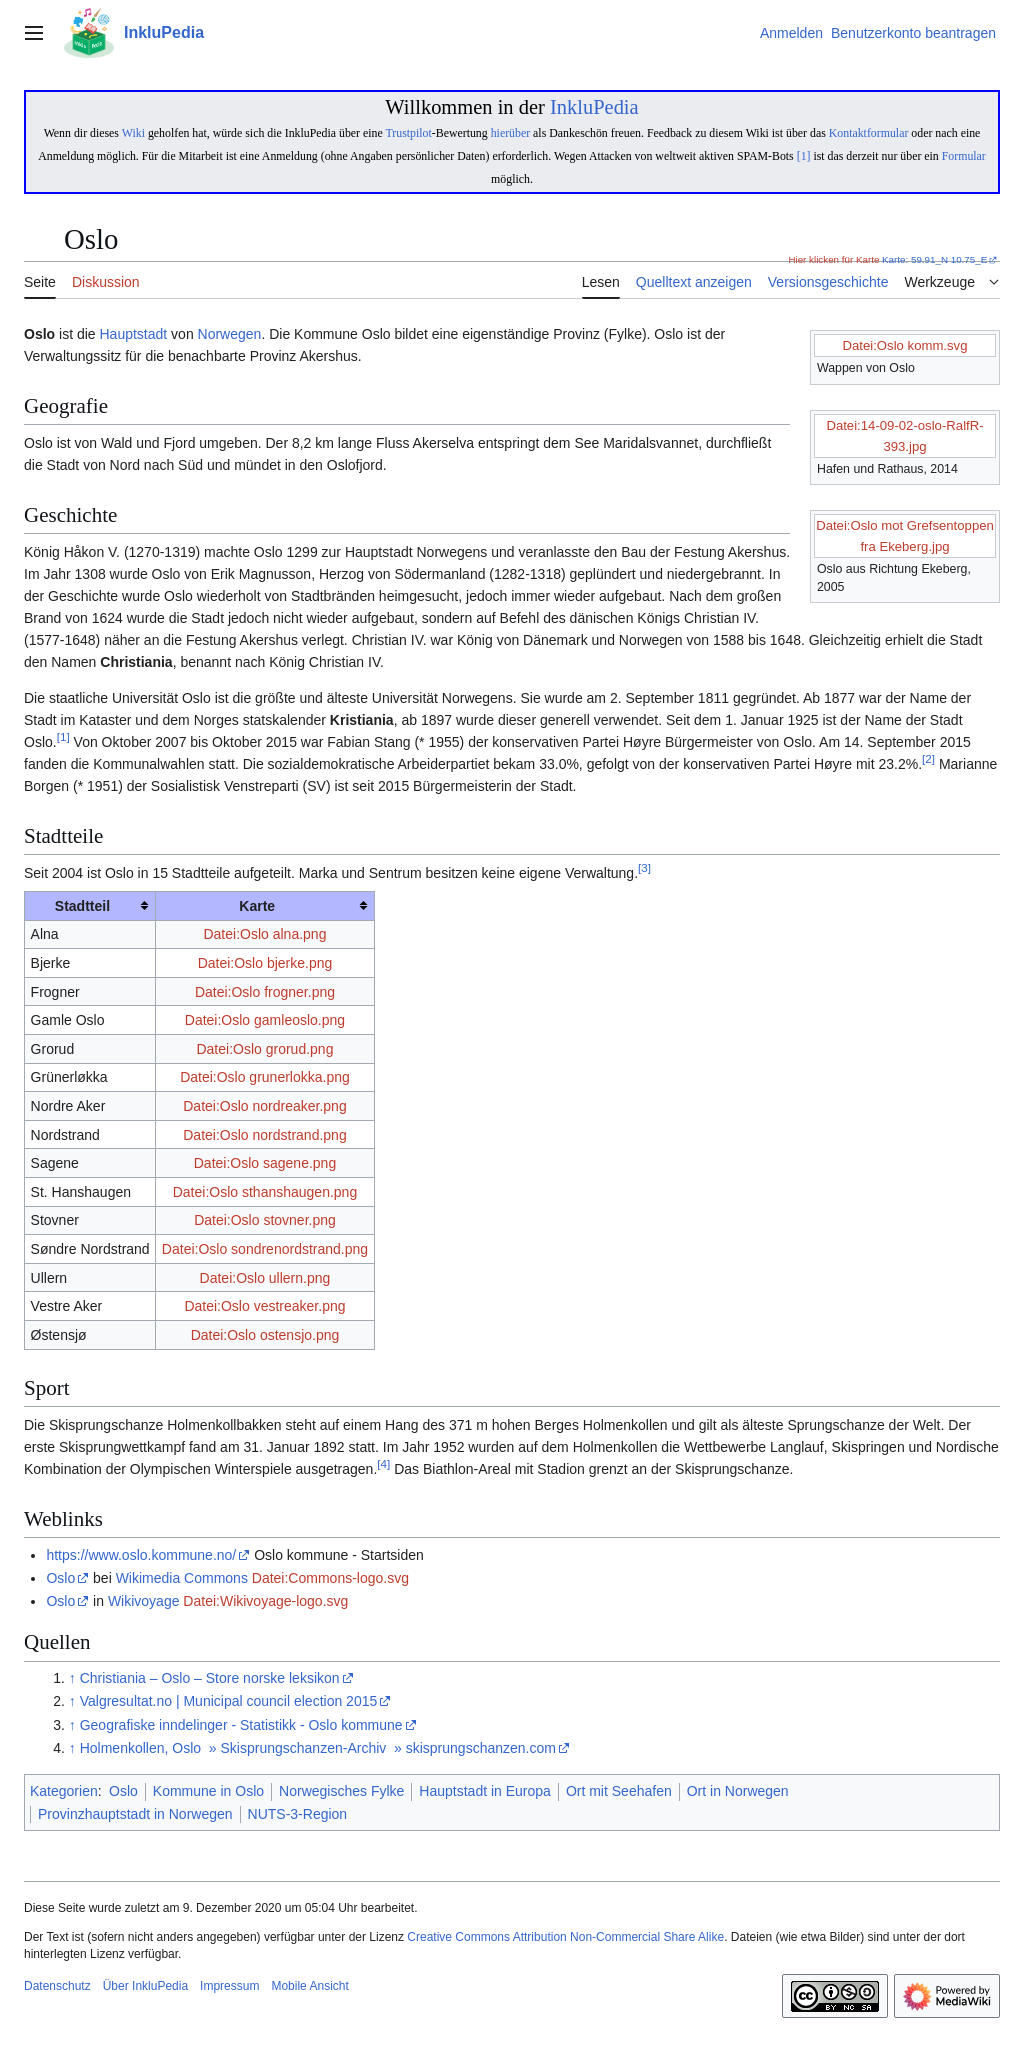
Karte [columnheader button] (257, 906)
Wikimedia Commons (182, 1578)
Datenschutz (57, 1986)
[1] (804, 156)
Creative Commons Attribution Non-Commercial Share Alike (565, 1937)
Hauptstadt (133, 334)
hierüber (510, 133)
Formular (964, 156)
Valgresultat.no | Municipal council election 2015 (229, 1701)
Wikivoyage (144, 1601)
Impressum (229, 1986)
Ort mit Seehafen (619, 1791)
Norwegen (230, 334)
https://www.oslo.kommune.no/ (141, 1555)
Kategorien (64, 1791)
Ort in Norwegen (738, 1791)
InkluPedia (594, 107)
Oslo (60, 1578)
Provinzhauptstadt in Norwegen (135, 1814)
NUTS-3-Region (298, 1814)
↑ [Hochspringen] (72, 1678)
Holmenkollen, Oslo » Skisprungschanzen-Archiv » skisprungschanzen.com (318, 1748)
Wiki (133, 133)
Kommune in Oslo (208, 1791)
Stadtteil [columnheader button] (82, 906)
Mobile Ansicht (309, 1986)
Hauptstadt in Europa (485, 1791)
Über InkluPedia (145, 1986)
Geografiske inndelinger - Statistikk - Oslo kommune (241, 1725)
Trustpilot (408, 133)
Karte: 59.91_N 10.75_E (934, 259)
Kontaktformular (869, 133)
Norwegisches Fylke (341, 1791)
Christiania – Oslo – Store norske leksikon (210, 1678)
